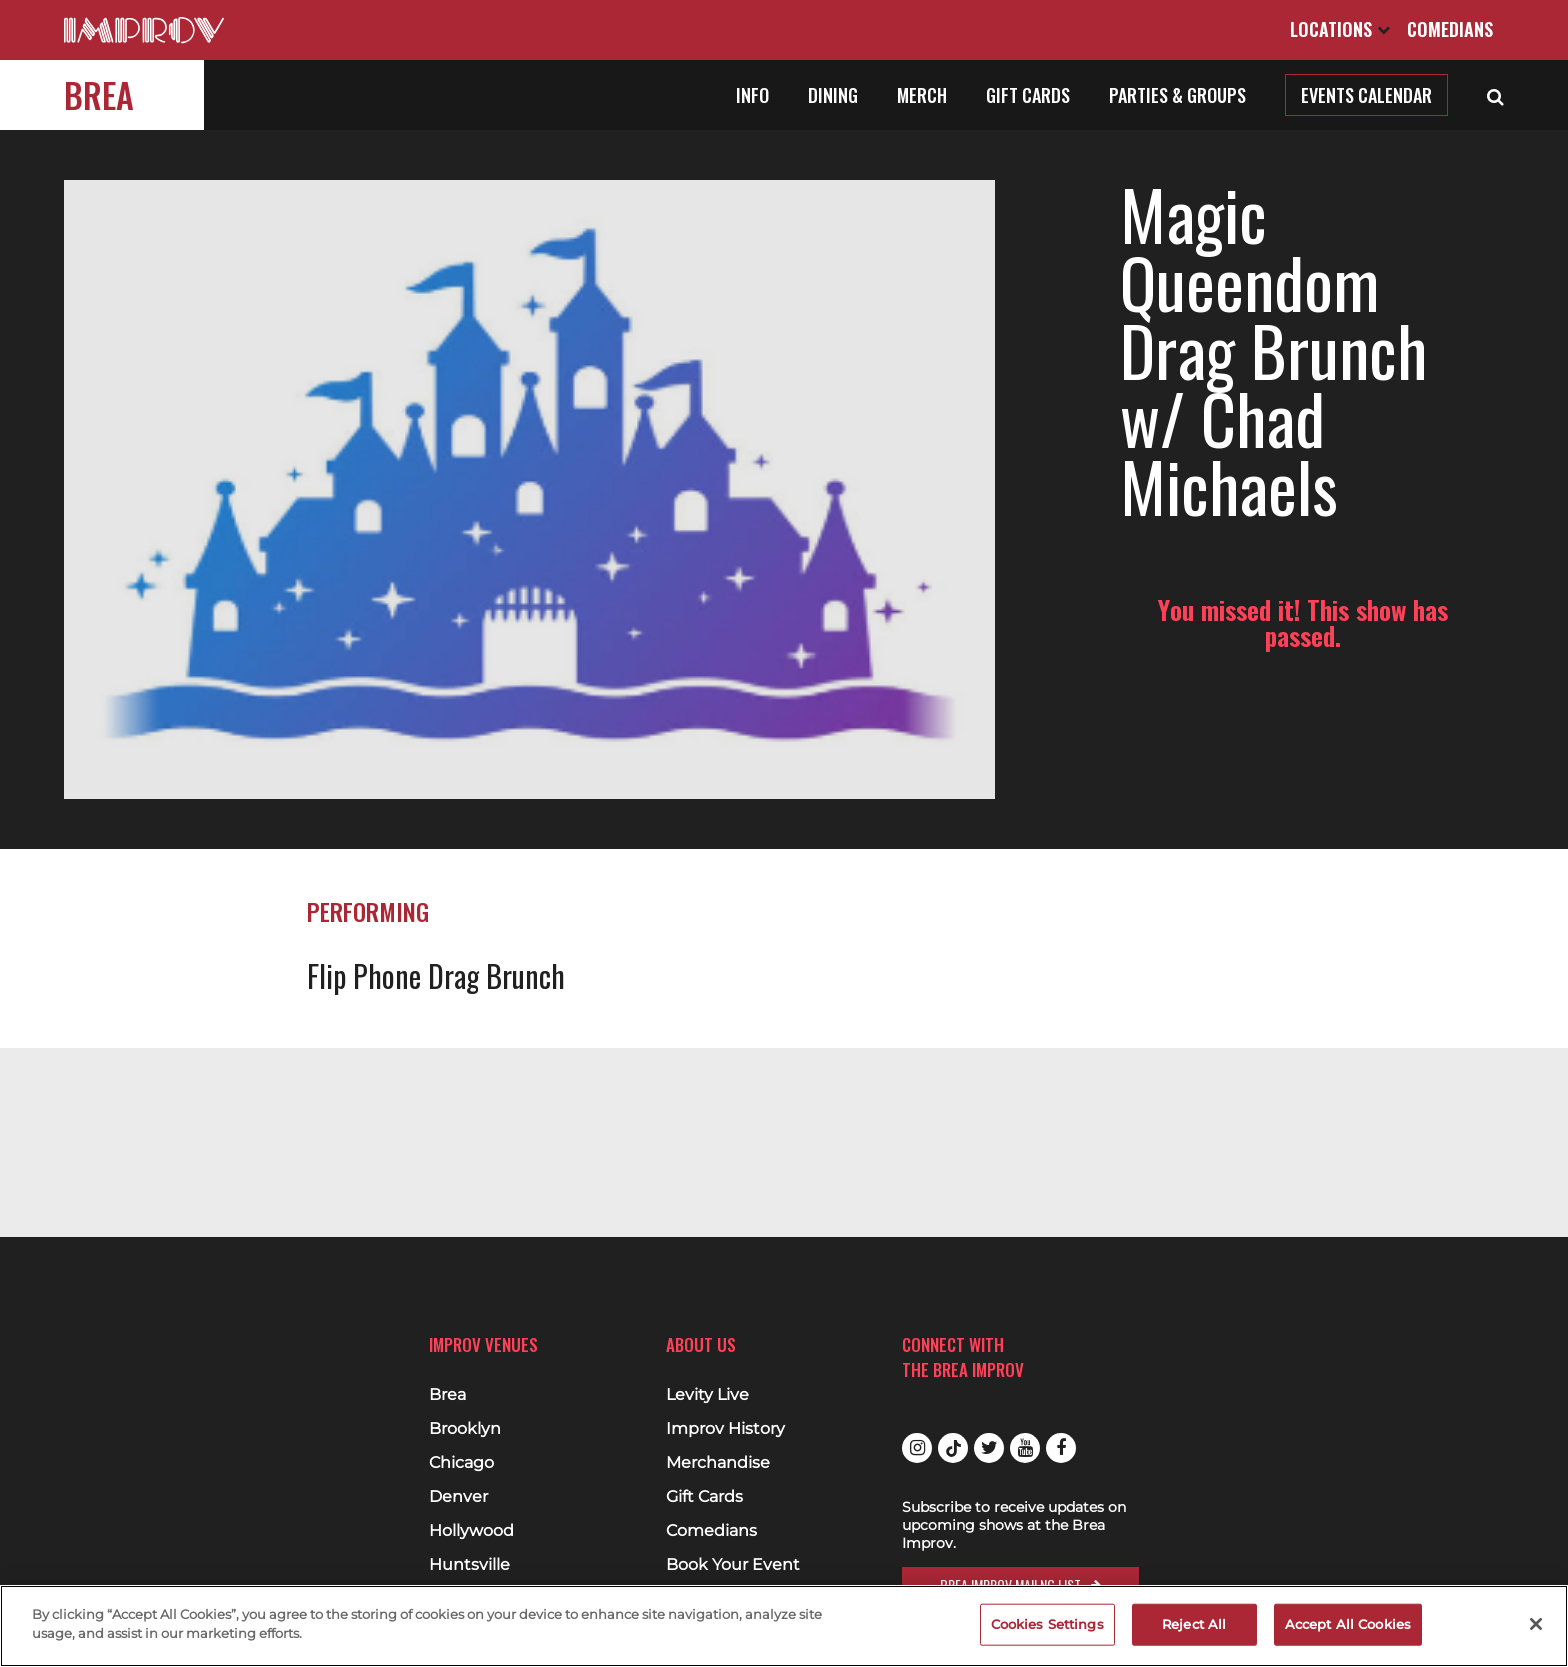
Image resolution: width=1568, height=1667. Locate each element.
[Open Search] (1495, 95)
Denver (458, 1497)
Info (752, 95)
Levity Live (707, 1395)
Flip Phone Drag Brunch (436, 835)
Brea (99, 94)
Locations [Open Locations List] (1340, 29)
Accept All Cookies (1348, 1624)
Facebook (1061, 1448)
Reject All (1194, 1624)
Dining (833, 95)
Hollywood (471, 1531)
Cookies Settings (1047, 1624)
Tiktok (953, 1448)
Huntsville (469, 1565)
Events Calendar (1366, 95)
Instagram (917, 1448)
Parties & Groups (1177, 95)
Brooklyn (465, 1429)
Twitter (989, 1448)
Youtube (1025, 1448)
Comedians (1450, 29)
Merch (922, 95)
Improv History (725, 1429)
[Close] (1536, 1624)
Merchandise (718, 1463)
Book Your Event (733, 1565)
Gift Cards (1028, 95)
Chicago (461, 1463)
